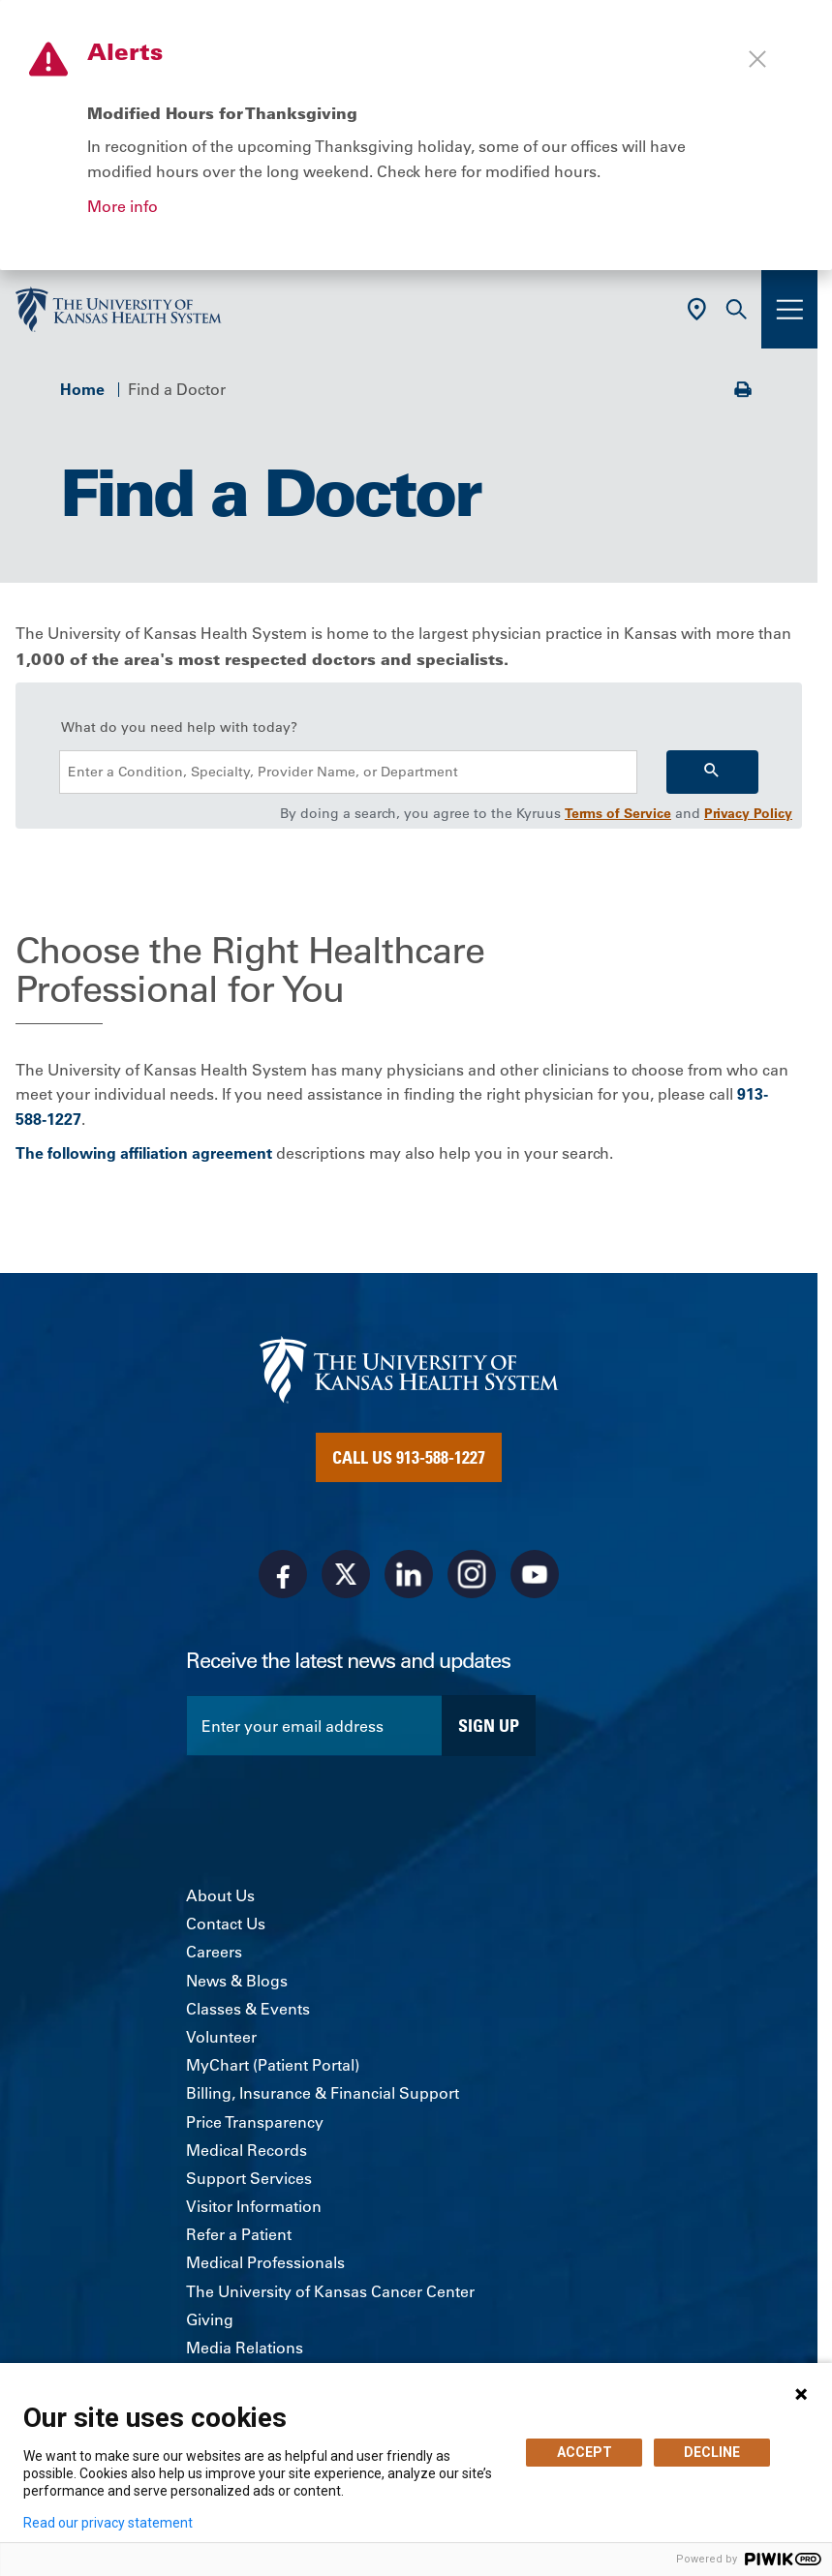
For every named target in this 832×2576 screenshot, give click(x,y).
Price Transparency (255, 2122)
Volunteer (221, 2036)
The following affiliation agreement (143, 1153)
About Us (220, 1895)
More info (122, 206)
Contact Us (225, 1923)
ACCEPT (584, 2452)
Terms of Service (618, 813)
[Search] (712, 772)
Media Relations (244, 2347)
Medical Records (246, 2150)
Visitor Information (254, 2206)
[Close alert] (757, 59)
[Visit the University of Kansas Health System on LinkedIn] (409, 1574)
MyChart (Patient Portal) (272, 2065)
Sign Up (488, 1725)
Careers (214, 1951)
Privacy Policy (748, 813)
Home (82, 389)
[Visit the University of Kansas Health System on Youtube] (534, 1574)
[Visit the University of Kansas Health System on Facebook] (283, 1574)
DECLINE (712, 2452)
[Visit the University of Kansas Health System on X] (346, 1574)
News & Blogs (237, 1980)
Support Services (249, 2178)
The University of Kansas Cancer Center (330, 2291)
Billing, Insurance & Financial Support (322, 2093)
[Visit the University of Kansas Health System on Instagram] (471, 1574)
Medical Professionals (265, 2262)
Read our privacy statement (108, 2523)
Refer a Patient (239, 2234)
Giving (209, 2319)
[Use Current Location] (697, 309)
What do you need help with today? (179, 727)
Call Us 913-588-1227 (408, 1457)
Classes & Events (248, 2008)
